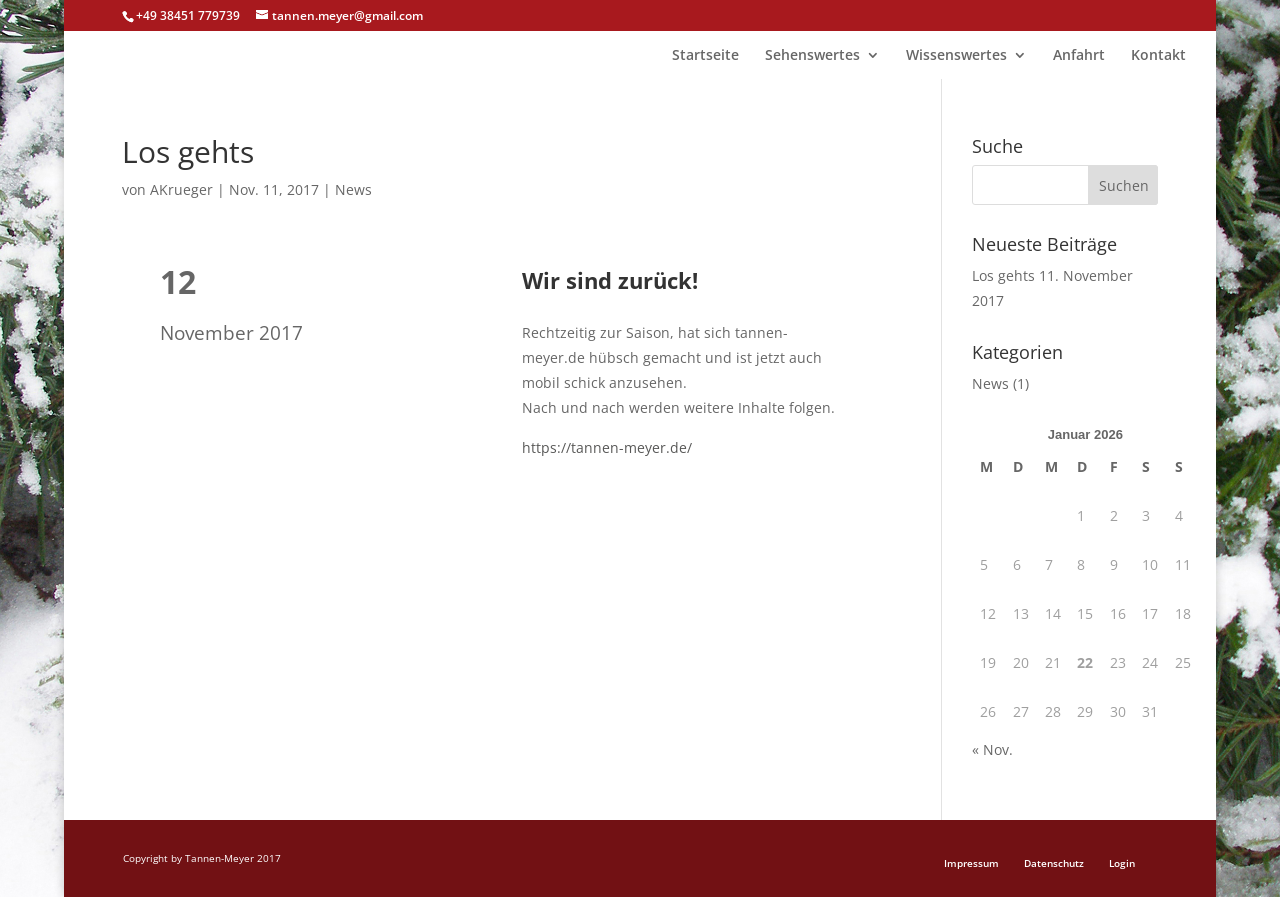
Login (1122, 863)
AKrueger (181, 189)
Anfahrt (1079, 56)
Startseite (705, 56)
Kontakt (1158, 56)
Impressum (971, 863)
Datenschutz (1054, 863)
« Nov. (992, 749)
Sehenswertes (812, 56)
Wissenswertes (956, 56)
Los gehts (1003, 275)
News (353, 189)
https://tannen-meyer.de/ (607, 447)
